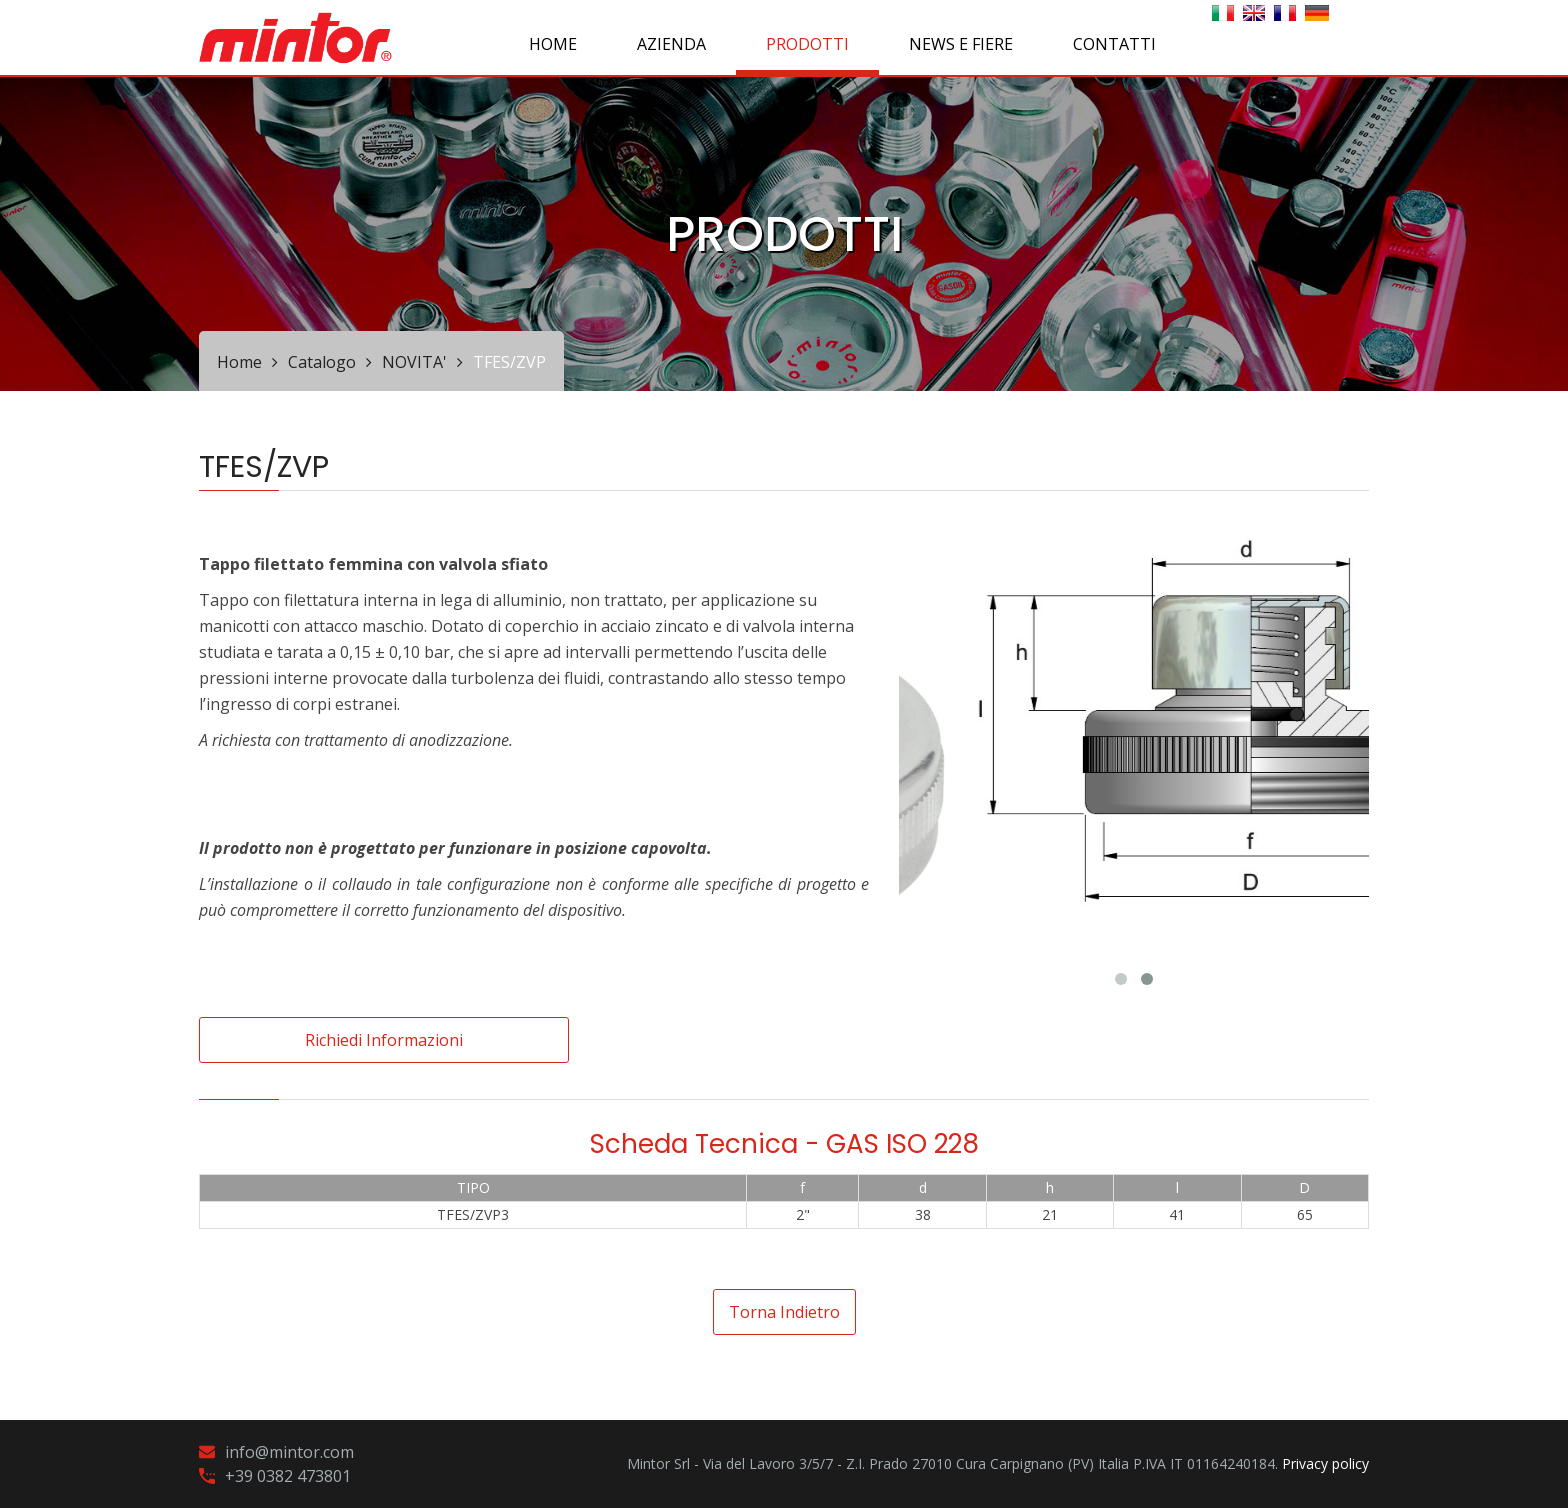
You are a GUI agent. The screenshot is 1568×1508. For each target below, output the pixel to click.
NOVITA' (414, 362)
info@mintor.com (289, 1452)
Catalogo (322, 362)
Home (553, 44)
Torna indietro (784, 1312)
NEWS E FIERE (961, 44)
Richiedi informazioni (384, 1040)
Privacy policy (1325, 1463)
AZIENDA (671, 44)
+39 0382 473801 (288, 1476)
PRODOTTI (807, 44)
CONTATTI (1114, 44)
